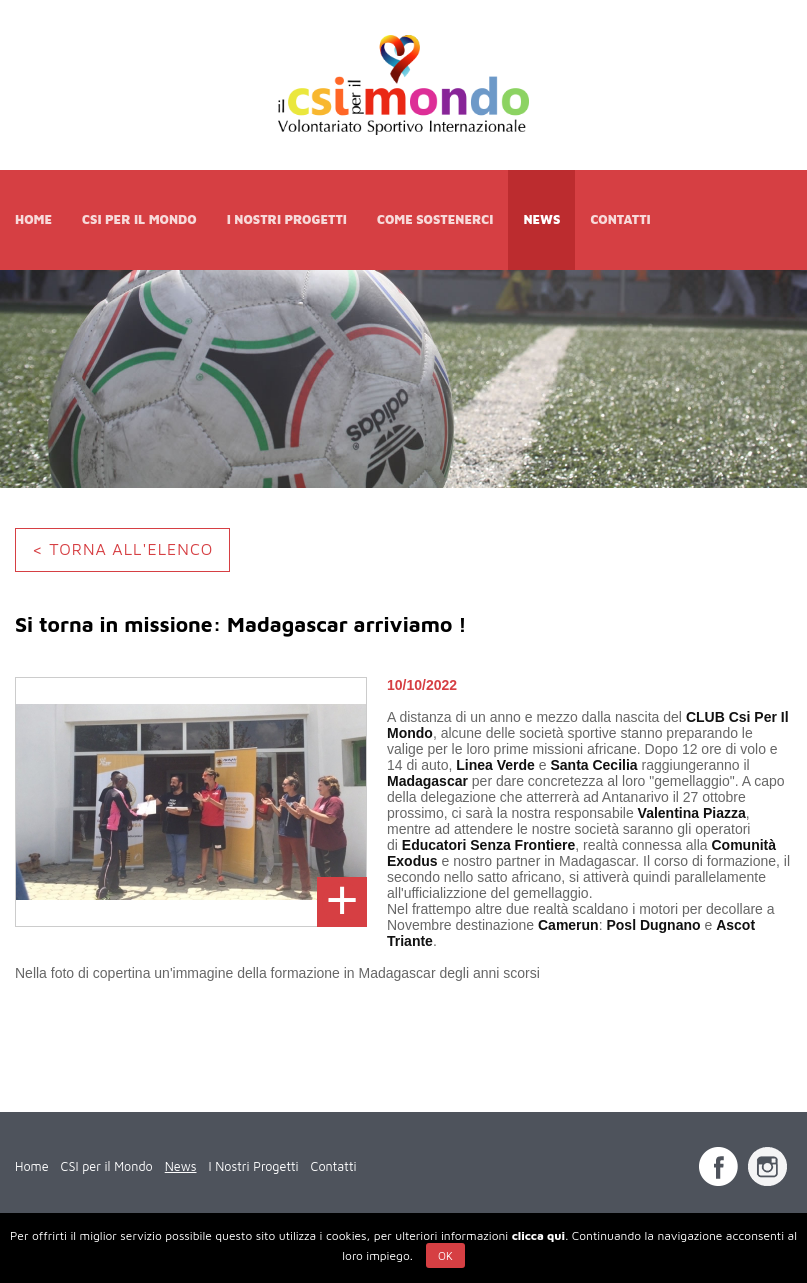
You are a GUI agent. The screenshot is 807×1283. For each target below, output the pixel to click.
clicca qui (538, 1235)
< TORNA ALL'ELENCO (122, 549)
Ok (445, 1255)
